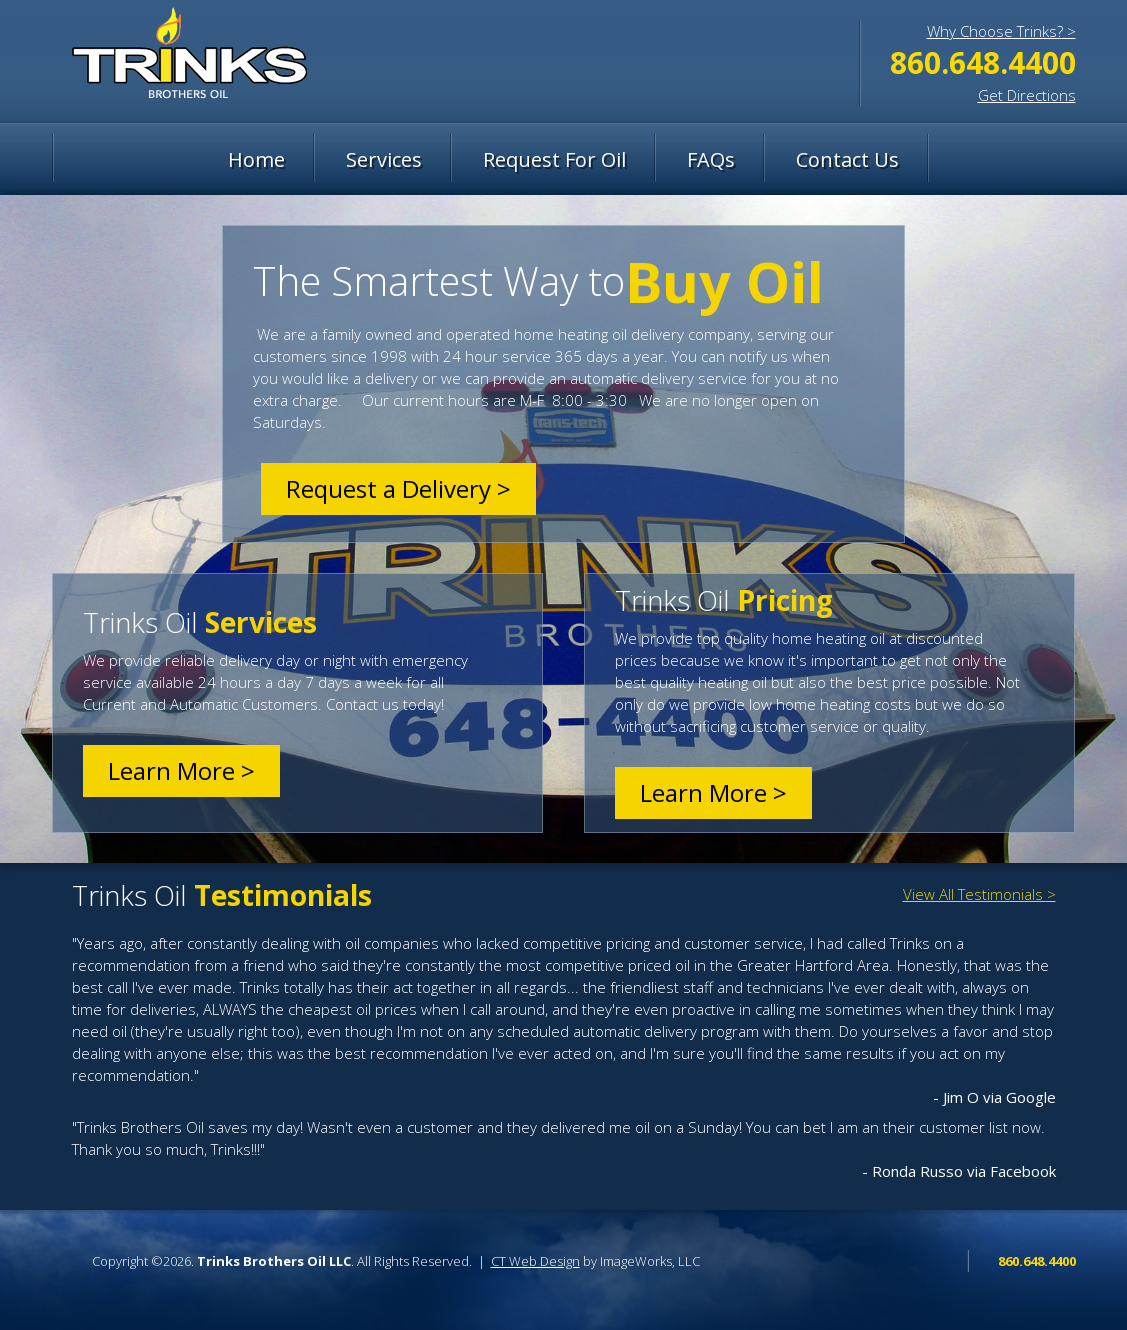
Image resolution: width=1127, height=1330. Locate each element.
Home (256, 159)
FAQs (711, 159)
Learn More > (181, 770)
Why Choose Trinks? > (1001, 31)
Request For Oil (554, 159)
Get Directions (1027, 95)
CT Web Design (535, 1261)
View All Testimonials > (979, 894)
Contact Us (847, 159)
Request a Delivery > (398, 488)
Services (384, 159)
